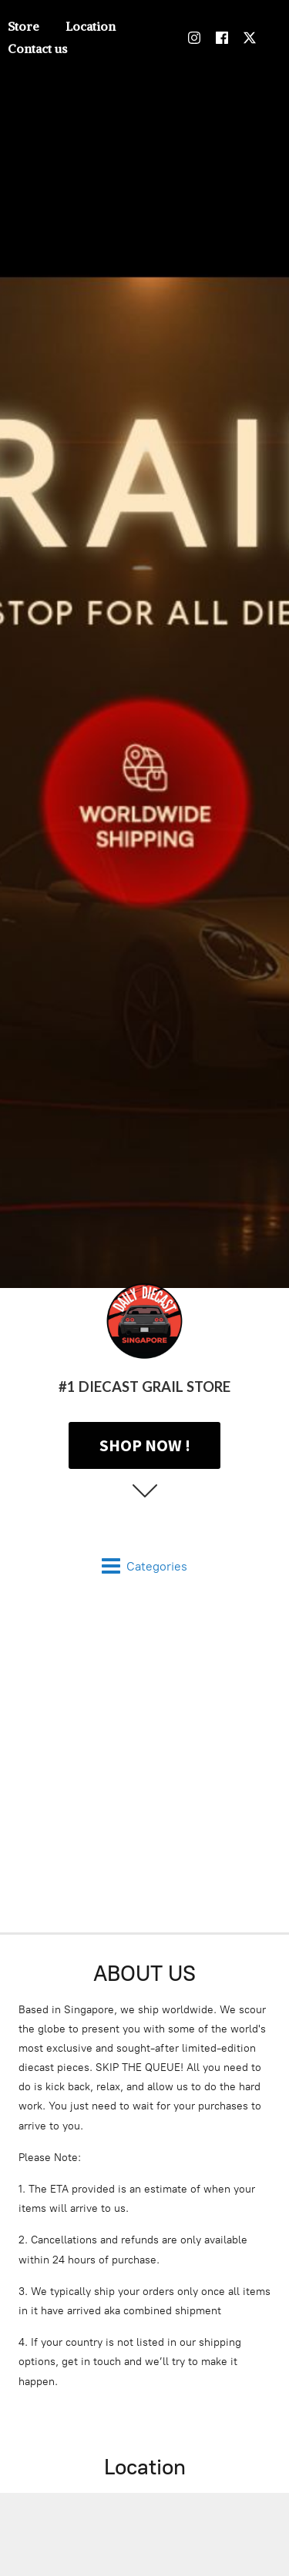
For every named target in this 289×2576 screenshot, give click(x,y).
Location (91, 26)
